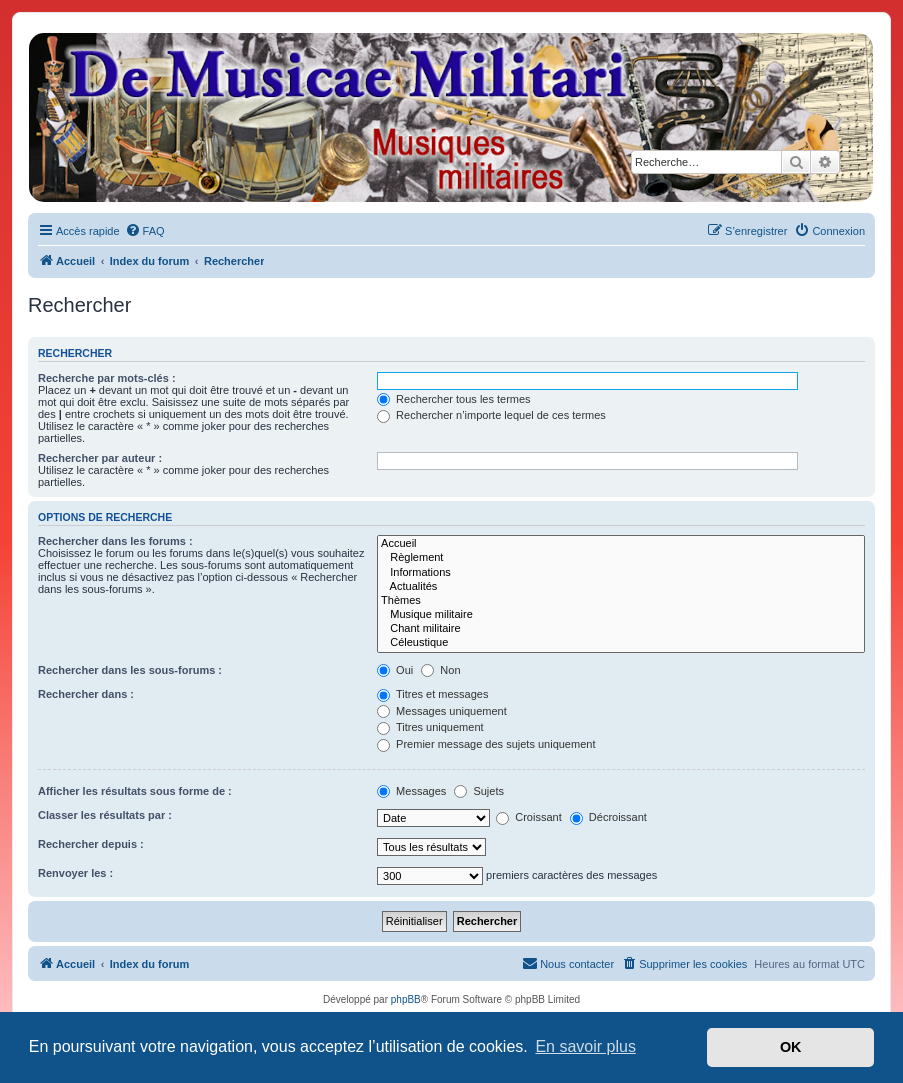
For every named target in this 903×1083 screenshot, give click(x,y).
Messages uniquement (442, 711)
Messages (411, 791)
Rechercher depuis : (91, 844)
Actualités (621, 587)
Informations (621, 573)
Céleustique (621, 643)
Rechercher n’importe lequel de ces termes (491, 415)
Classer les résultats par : (105, 815)
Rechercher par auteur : (100, 458)
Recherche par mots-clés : (107, 378)
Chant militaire (621, 629)
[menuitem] (145, 231)
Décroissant (608, 817)
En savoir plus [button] (585, 1046)
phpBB (406, 999)
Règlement (621, 558)
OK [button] (791, 1047)
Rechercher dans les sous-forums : (130, 670)
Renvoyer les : (75, 873)
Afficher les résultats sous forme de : (135, 791)
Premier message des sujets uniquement (486, 744)
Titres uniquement (430, 727)
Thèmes (621, 601)
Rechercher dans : (86, 694)
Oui (395, 670)
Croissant (529, 817)
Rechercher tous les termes (454, 399)
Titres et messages (432, 694)
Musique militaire (621, 615)
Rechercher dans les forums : (115, 541)
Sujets (479, 791)
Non (440, 670)
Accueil (621, 544)
